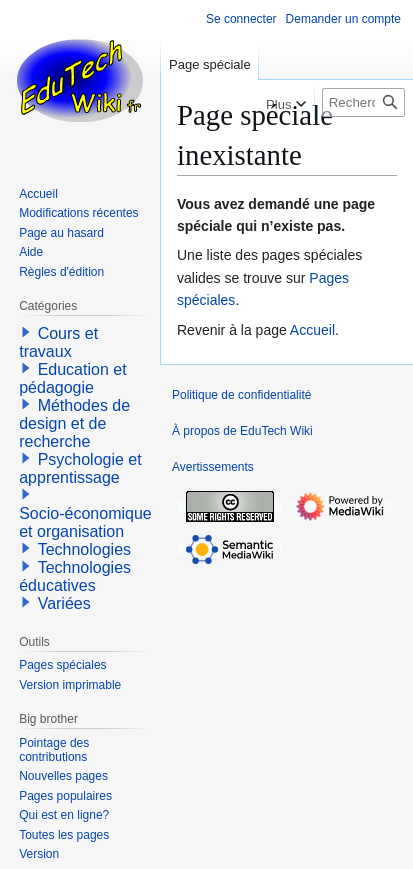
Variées (64, 603)
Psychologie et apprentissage (80, 468)
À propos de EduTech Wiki (242, 431)
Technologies (84, 549)
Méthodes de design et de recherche (74, 423)
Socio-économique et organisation (85, 522)
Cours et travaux (58, 342)
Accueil (312, 330)
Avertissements (213, 467)
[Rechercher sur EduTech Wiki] (363, 102)
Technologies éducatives (75, 576)
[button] (26, 332)
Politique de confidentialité (241, 395)
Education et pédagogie (72, 378)
